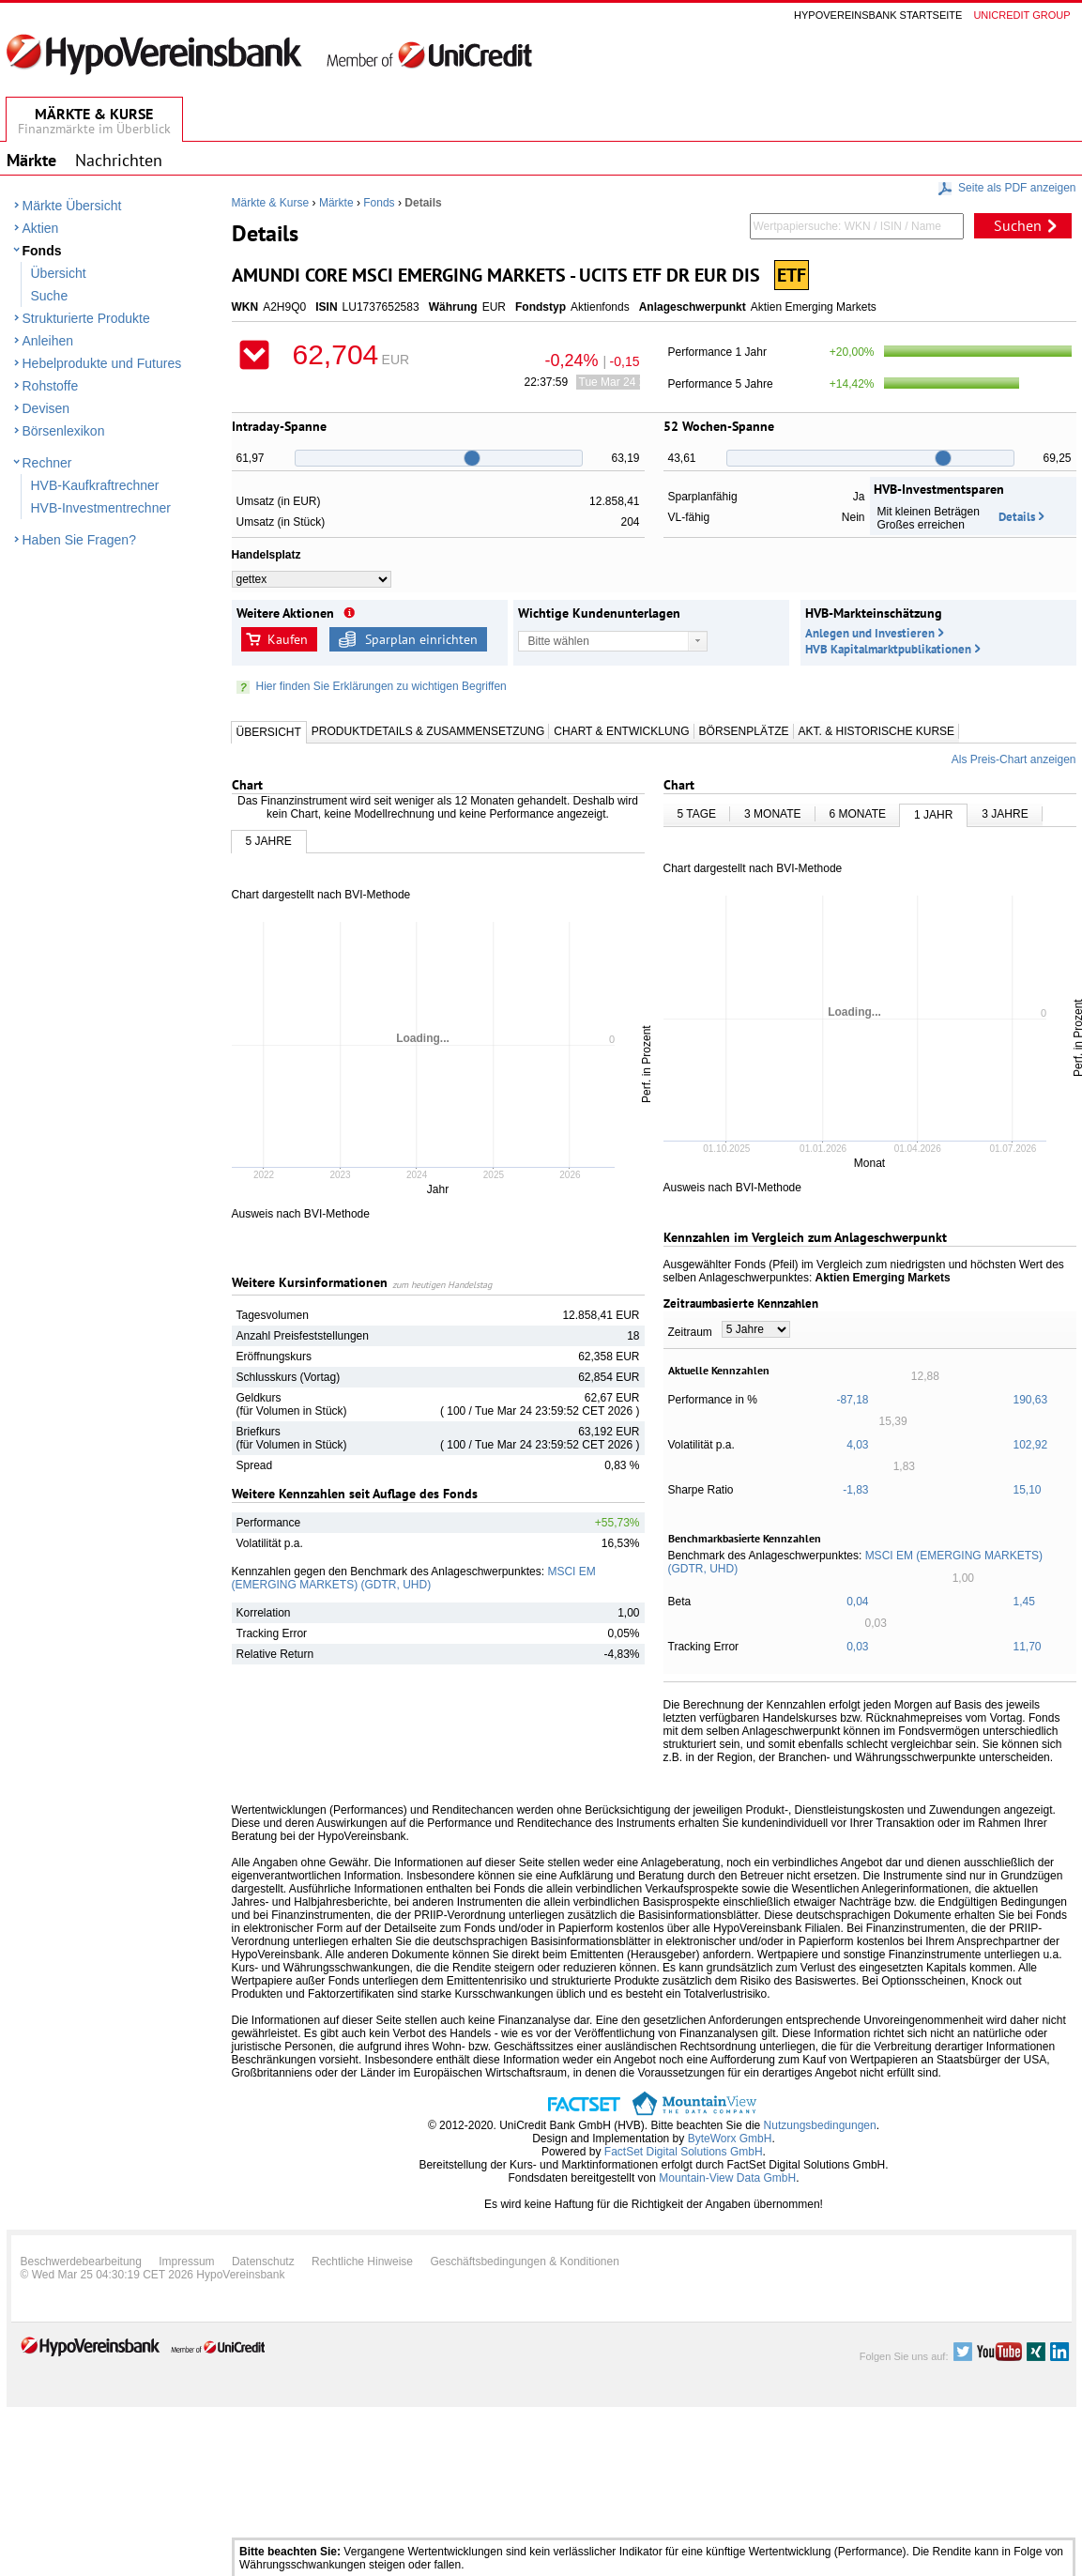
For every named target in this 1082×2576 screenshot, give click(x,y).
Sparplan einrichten (421, 639)
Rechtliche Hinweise (362, 2261)
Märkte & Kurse (271, 202)
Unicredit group (1021, 15)
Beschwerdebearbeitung (81, 2261)
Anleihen (48, 340)
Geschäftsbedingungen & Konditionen (524, 2261)
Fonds (42, 250)
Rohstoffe (51, 385)
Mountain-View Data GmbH (727, 2178)
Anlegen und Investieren (870, 633)
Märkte (336, 202)
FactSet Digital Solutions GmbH (683, 2151)
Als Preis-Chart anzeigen (1014, 759)
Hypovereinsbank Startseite (878, 15)
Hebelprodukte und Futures (102, 363)
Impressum (186, 2261)
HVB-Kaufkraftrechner (95, 485)
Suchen (1018, 225)
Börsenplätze (744, 731)
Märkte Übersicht (72, 205)
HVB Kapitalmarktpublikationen (888, 649)
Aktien (41, 228)
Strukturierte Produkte (86, 318)
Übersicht (58, 273)
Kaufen (287, 639)
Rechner (47, 462)
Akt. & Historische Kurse (876, 731)
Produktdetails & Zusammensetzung (428, 731)
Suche (50, 295)
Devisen (46, 408)
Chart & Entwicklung (621, 731)
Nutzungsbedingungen (820, 2125)
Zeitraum (690, 1332)
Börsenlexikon (64, 430)
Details (1016, 517)
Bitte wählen (558, 641)
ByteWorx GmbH (730, 2138)
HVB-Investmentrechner (101, 507)
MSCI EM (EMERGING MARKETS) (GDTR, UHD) (414, 1578)
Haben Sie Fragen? (79, 539)
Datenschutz (263, 2261)
